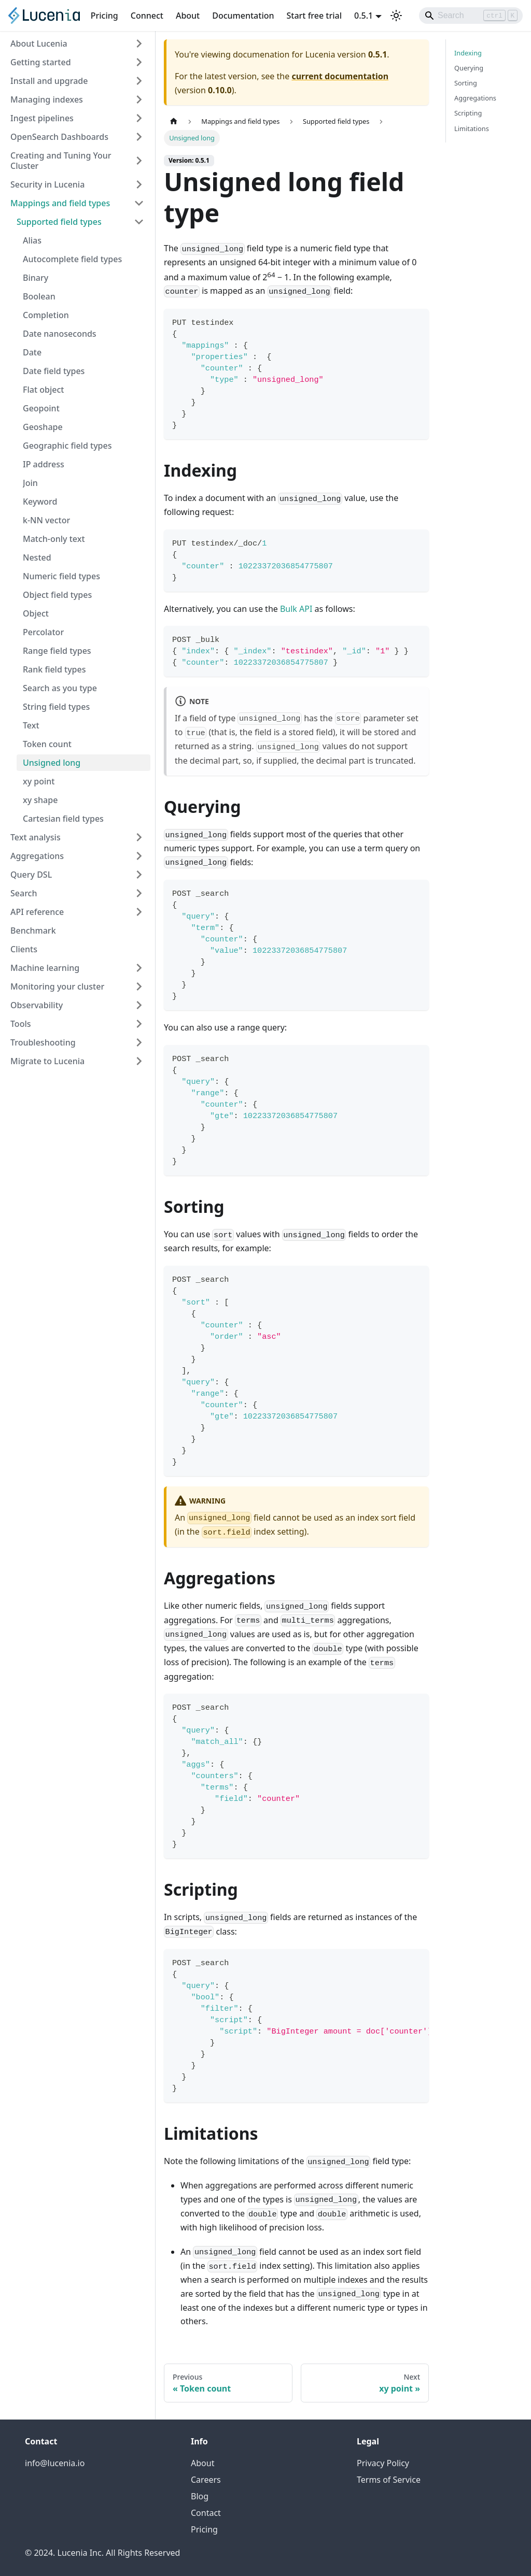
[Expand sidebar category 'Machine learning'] (139, 968)
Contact (206, 2512)
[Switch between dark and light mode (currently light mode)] (396, 15)
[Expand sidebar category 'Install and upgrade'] (139, 81)
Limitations (471, 128)
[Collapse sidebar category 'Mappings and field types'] (139, 203)
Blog (199, 2496)
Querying (468, 68)
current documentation (339, 76)
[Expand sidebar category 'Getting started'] (139, 62)
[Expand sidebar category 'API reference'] (139, 912)
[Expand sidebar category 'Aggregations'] (139, 856)
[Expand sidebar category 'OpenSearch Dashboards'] (139, 136)
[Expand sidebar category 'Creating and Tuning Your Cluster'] (139, 160)
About (188, 15)
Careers (206, 2479)
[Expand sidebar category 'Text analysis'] (139, 837)
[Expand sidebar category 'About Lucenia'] (139, 43)
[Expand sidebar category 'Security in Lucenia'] (139, 184)
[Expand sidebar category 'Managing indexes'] (139, 99)
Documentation (243, 15)
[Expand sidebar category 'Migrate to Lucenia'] (139, 1061)
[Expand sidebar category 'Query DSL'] (139, 874)
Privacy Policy (383, 2463)
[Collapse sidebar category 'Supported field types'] (139, 221)
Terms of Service (389, 2479)
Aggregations (475, 98)
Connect (147, 15)
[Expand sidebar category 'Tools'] (139, 1023)
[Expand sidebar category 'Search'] (139, 893)
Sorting (465, 83)
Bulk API (296, 608)
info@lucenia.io (55, 2463)
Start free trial (314, 15)
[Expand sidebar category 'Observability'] (139, 1005)
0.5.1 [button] (363, 15)
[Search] (471, 15)
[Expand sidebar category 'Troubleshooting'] (139, 1042)
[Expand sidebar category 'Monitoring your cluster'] (139, 986)
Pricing (104, 15)
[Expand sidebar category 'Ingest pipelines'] (139, 118)
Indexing (468, 53)
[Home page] (174, 121)
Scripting (468, 113)
